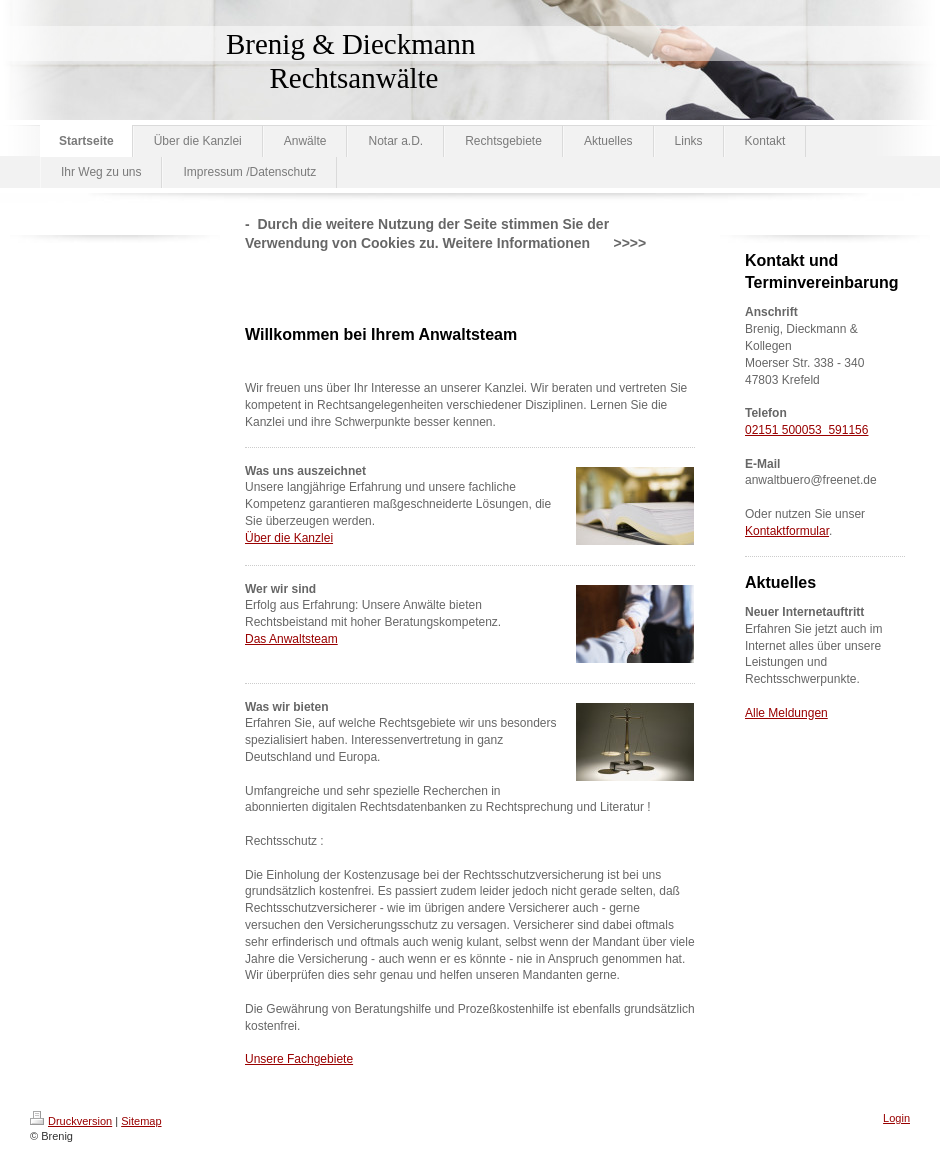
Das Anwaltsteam (291, 639)
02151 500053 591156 (806, 430)
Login (896, 1118)
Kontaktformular (787, 531)
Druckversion (71, 1121)
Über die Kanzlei (289, 538)
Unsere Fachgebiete (299, 1059)
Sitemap (141, 1121)
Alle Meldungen (786, 713)
